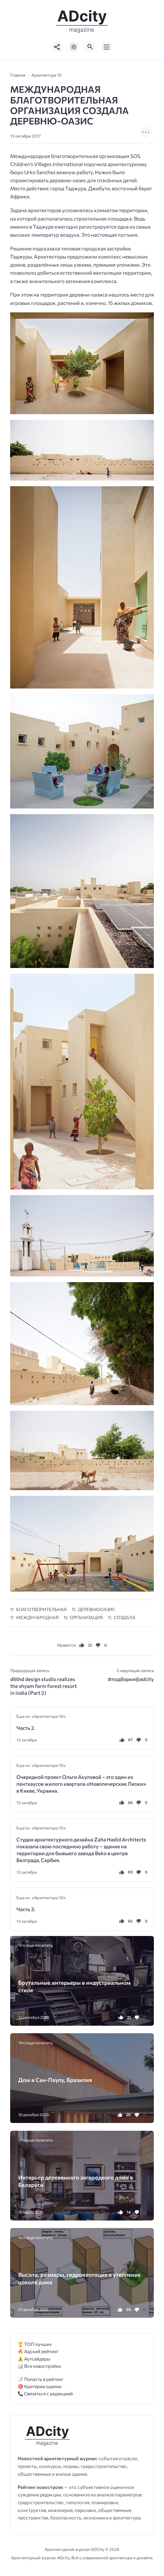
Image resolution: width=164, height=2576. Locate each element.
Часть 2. (25, 1728)
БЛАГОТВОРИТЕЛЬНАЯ (41, 1609)
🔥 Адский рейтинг (38, 2351)
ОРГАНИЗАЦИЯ (86, 1617)
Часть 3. (25, 1909)
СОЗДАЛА (124, 1617)
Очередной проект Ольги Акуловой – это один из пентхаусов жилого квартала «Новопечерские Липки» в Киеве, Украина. (81, 1784)
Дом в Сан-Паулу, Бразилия (55, 2079)
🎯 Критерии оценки (40, 2386)
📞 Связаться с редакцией (45, 2393)
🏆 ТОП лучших (35, 2344)
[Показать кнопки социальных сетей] (57, 47)
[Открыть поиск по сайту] (90, 47)
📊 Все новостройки (39, 2366)
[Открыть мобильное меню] (106, 47)
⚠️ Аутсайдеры (34, 2358)
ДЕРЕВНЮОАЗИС (96, 1609)
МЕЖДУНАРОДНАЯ (37, 1617)
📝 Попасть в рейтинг (41, 2379)
